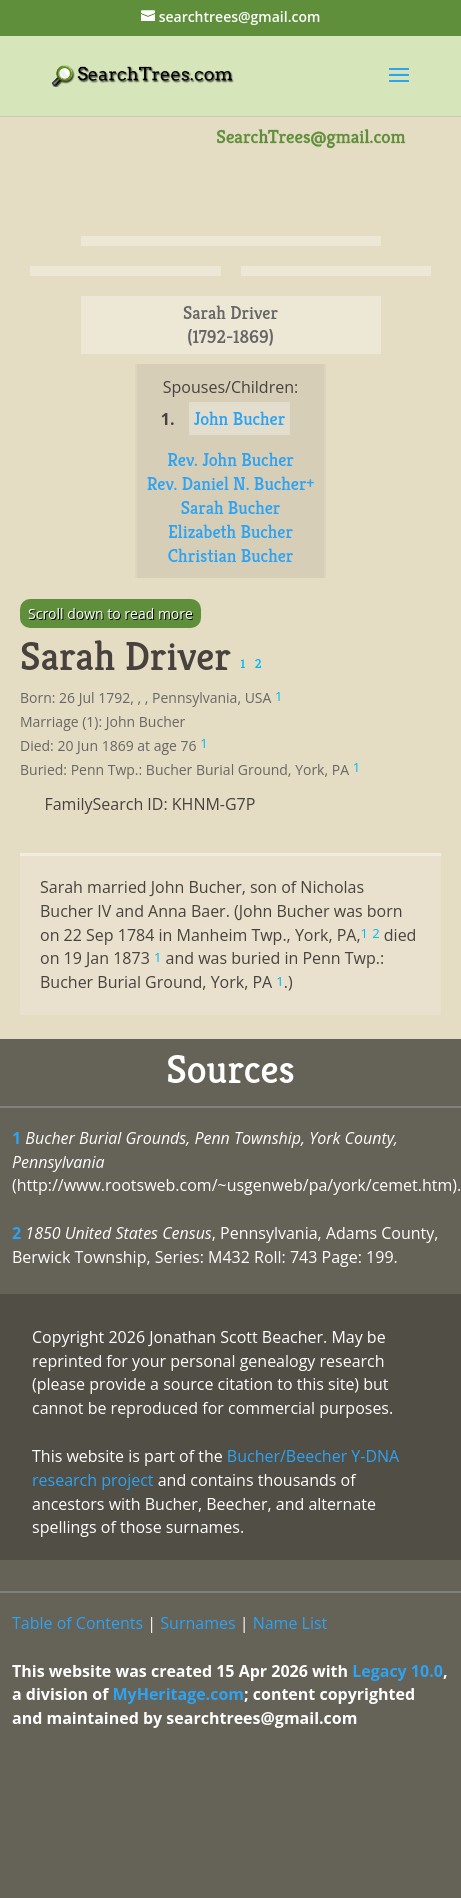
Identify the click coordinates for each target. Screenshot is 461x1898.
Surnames (197, 1623)
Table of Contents (77, 1623)
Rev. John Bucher (230, 459)
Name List (290, 1623)
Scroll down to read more (110, 613)
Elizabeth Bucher (230, 531)
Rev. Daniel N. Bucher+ (231, 483)
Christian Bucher (230, 555)
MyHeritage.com (178, 1694)
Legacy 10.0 (397, 1671)
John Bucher (240, 418)
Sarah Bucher (231, 507)
